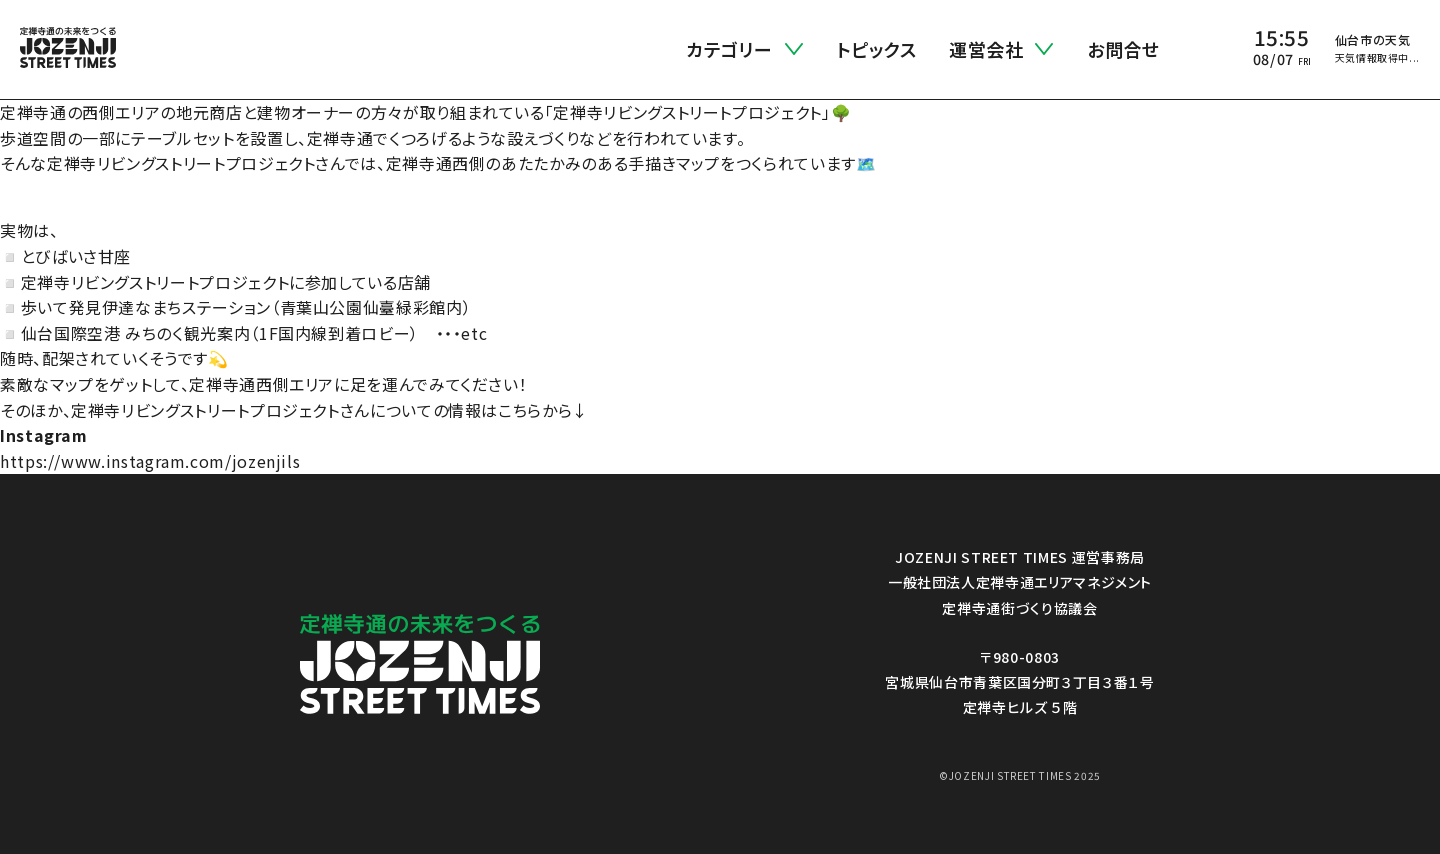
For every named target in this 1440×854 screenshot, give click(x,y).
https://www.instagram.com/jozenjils (150, 461)
